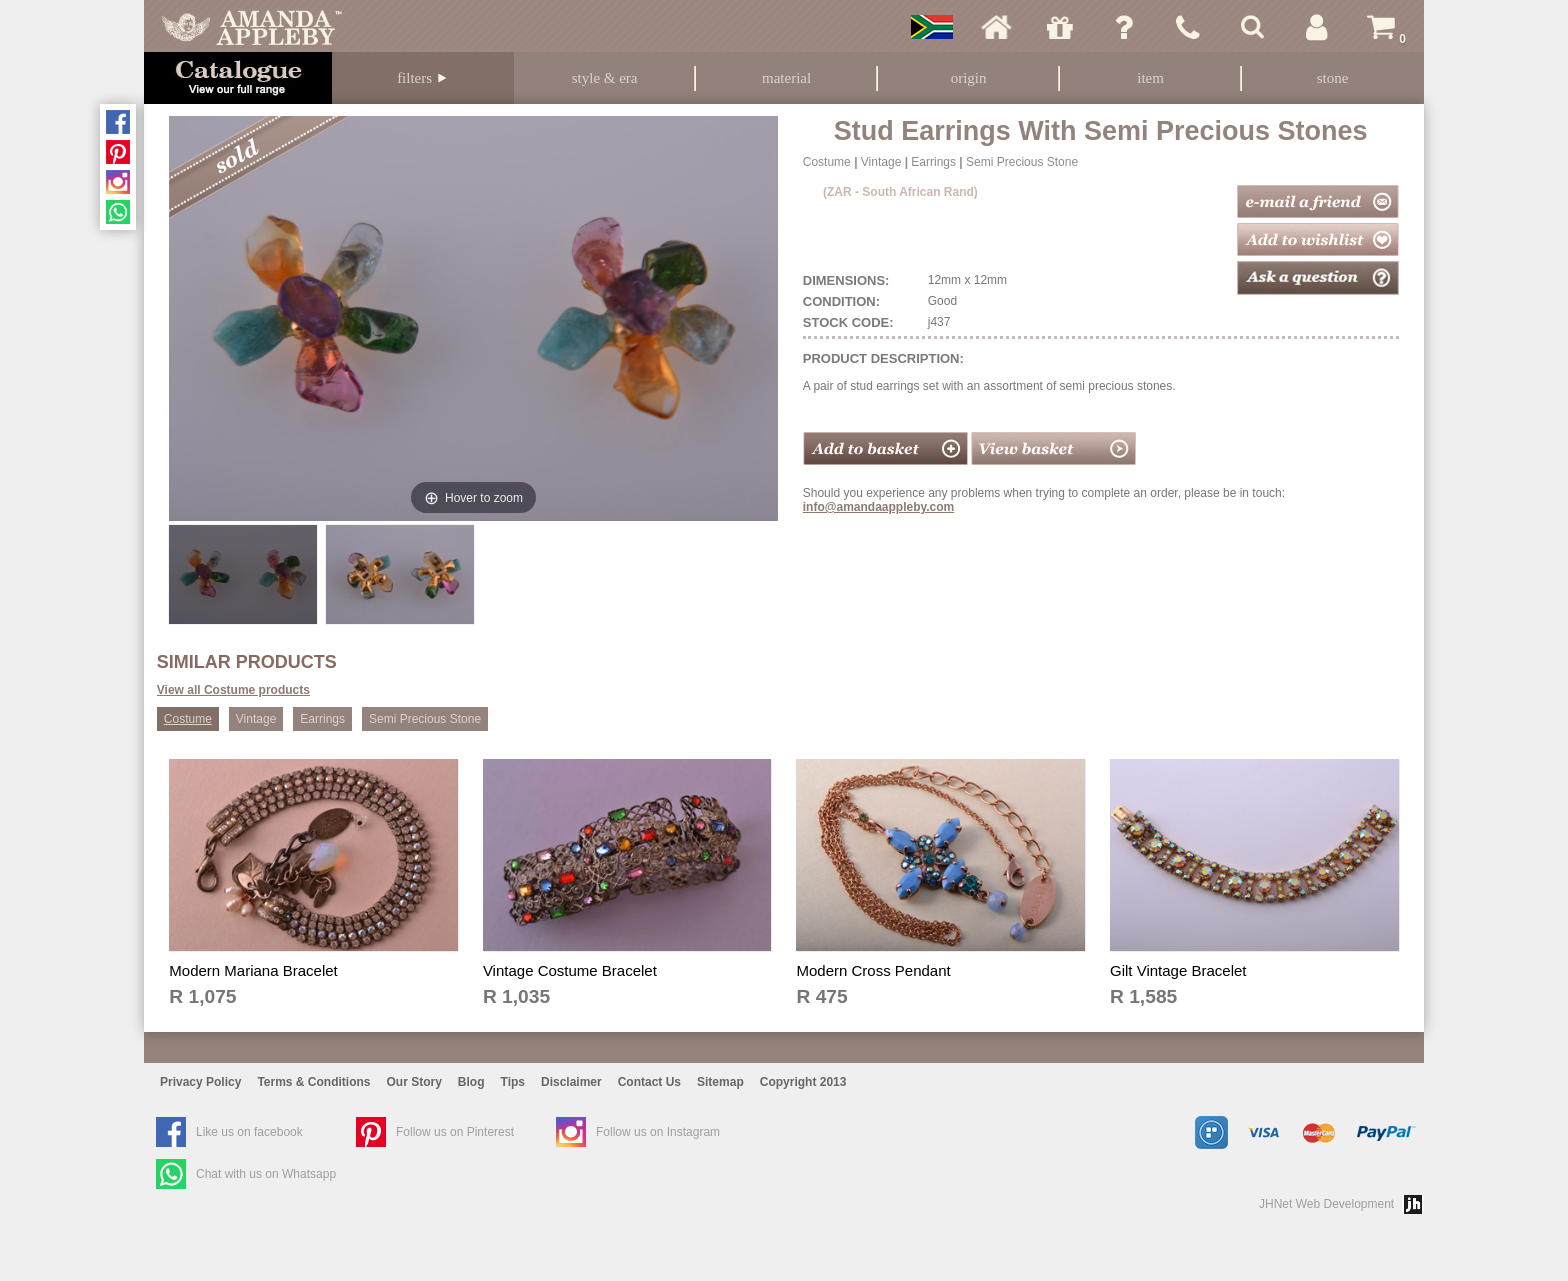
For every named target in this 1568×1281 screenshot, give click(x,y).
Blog (471, 1082)
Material (786, 78)
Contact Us (649, 1082)
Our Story (414, 1082)
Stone (1333, 78)
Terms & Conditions (313, 1082)
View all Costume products (233, 690)
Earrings (933, 162)
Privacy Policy (200, 1082)
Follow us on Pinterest (455, 1132)
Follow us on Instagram (658, 1132)
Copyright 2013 (803, 1082)
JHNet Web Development (1326, 1204)
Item (1150, 78)
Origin (969, 78)
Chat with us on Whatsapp (266, 1174)
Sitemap (720, 1082)
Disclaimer (571, 1082)
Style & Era (605, 78)
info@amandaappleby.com (879, 507)
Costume (827, 162)
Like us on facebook (249, 1132)
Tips (513, 1082)
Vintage (881, 162)
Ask (1124, 27)
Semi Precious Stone (1022, 162)
